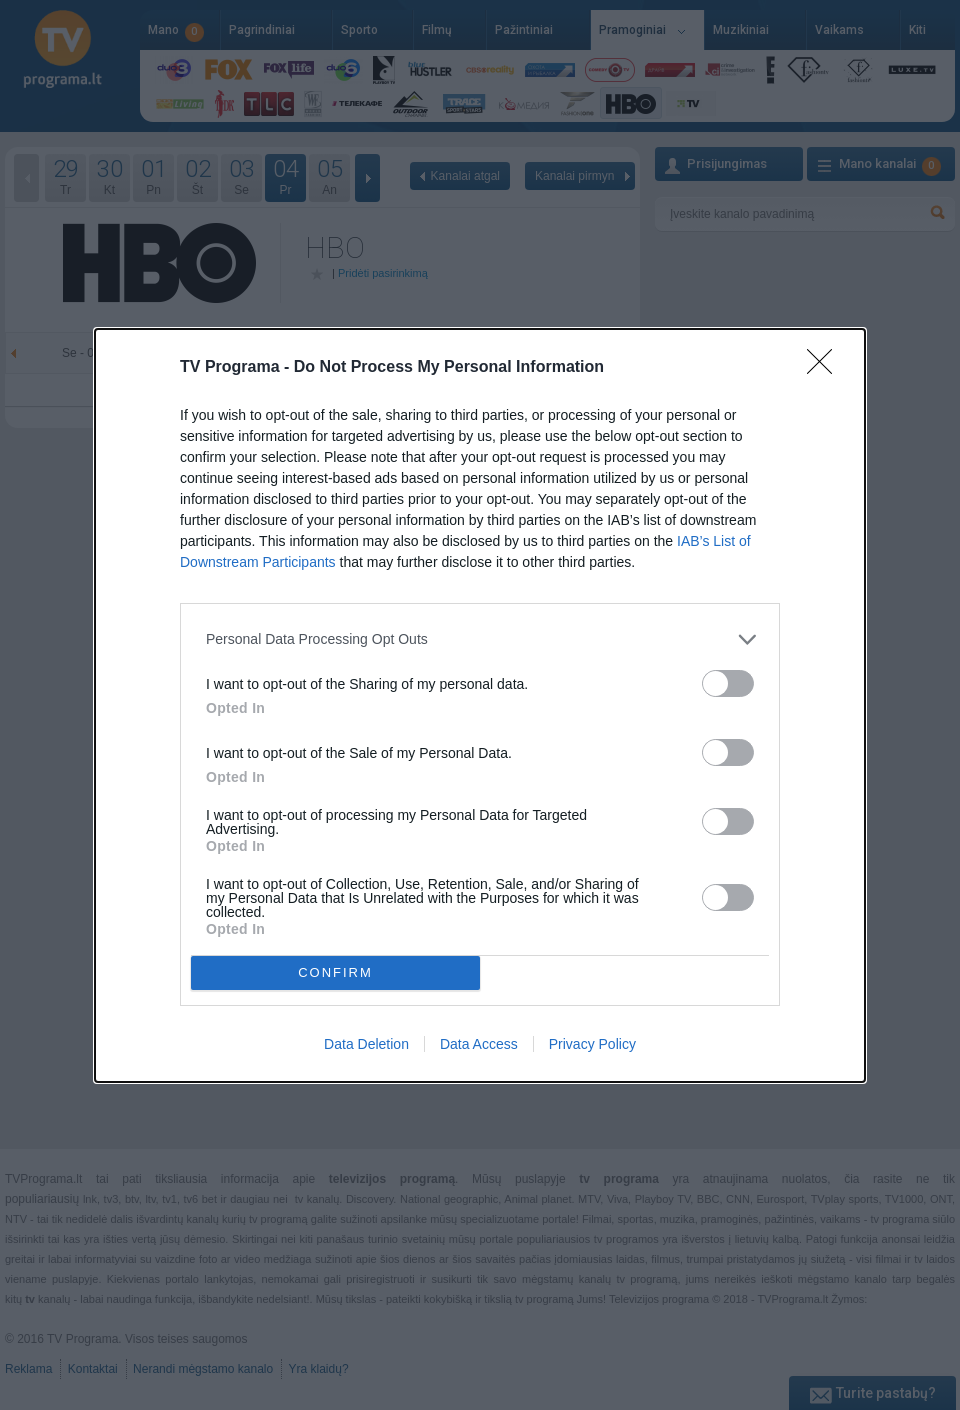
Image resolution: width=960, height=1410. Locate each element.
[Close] (826, 368)
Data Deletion (366, 1044)
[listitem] (480, 639)
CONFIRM (335, 972)
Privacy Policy (592, 1044)
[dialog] (480, 705)
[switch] (728, 683)
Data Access (479, 1044)
